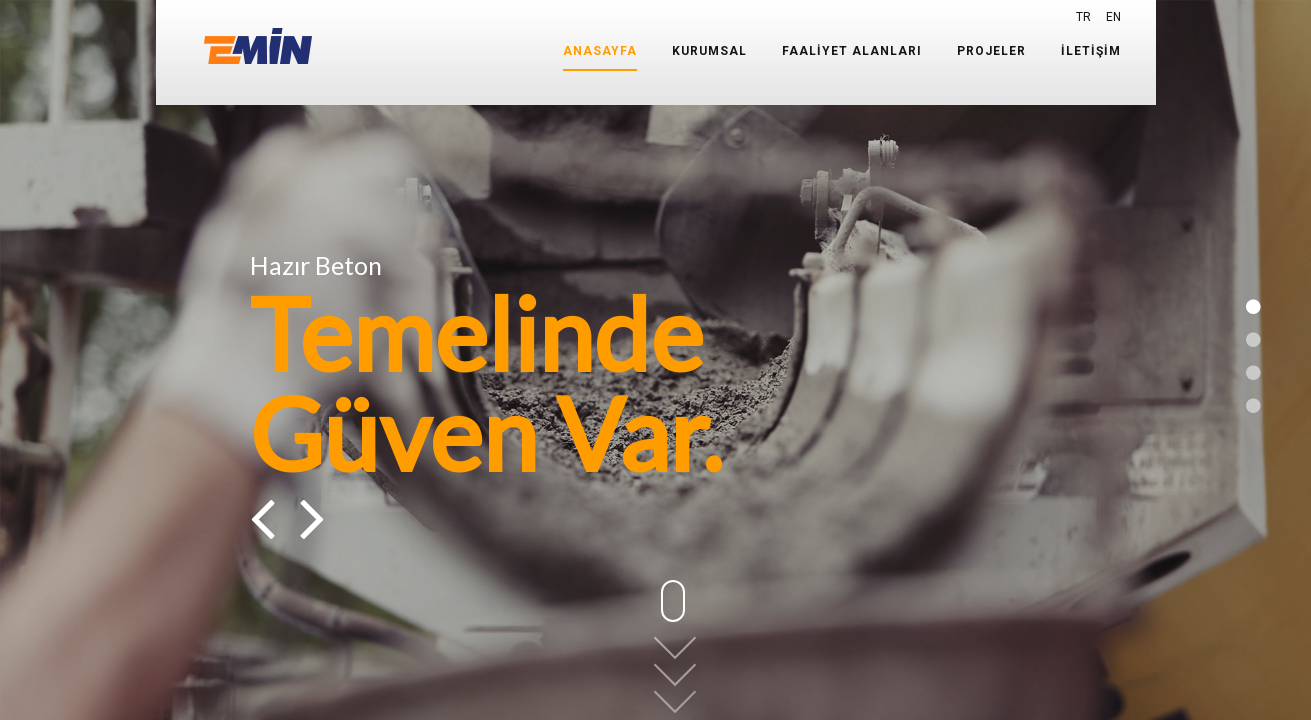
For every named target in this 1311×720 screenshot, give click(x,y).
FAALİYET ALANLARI (852, 51)
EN (1113, 17)
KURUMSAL (709, 51)
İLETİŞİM (1091, 51)
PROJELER (991, 51)
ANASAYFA (600, 51)
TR (1083, 17)
